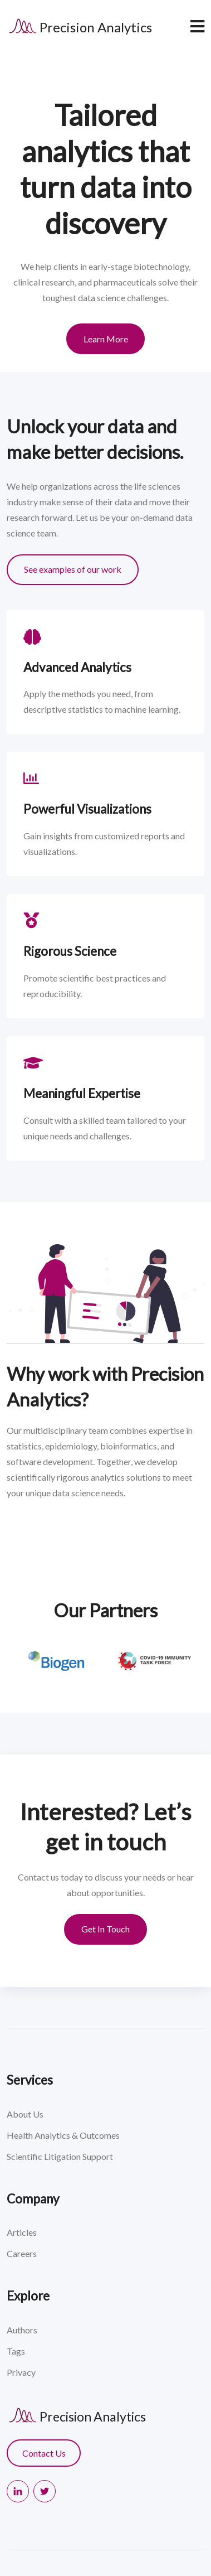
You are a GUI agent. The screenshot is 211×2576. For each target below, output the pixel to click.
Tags (16, 2351)
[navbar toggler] (197, 26)
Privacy (21, 2372)
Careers (22, 2253)
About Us (25, 2114)
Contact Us (44, 2453)
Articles (22, 2232)
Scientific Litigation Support (60, 2156)
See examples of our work (72, 569)
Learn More (106, 339)
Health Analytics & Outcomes (63, 2135)
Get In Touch (105, 1928)
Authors (22, 2329)
